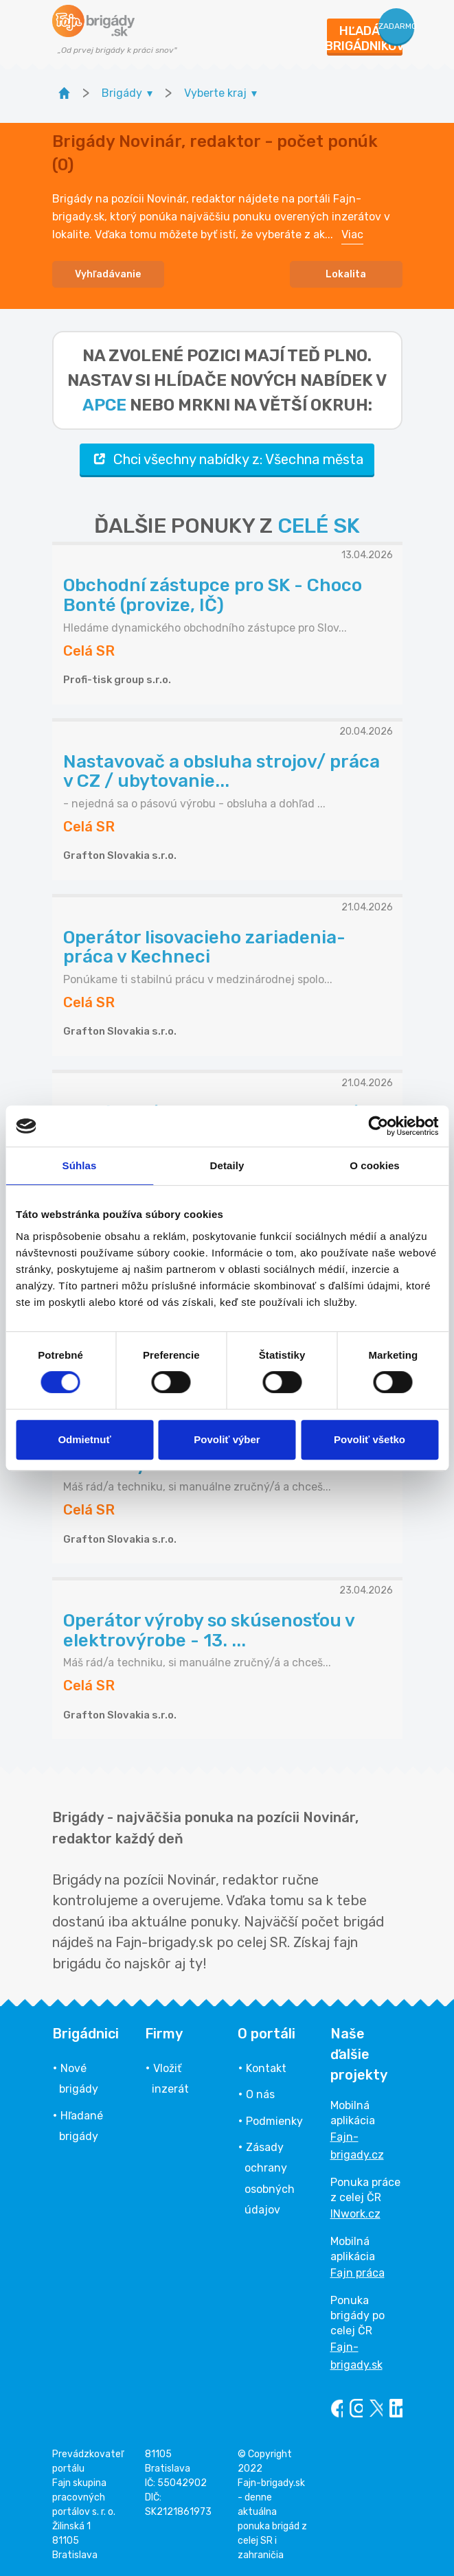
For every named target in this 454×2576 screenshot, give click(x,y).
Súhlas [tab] (80, 1165)
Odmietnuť (84, 1439)
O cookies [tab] (375, 1165)
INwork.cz (355, 2213)
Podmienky (274, 2121)
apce (104, 405)
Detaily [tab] (227, 1165)
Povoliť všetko (369, 1439)
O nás (260, 2094)
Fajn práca (357, 2272)
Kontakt (266, 2068)
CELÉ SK (318, 526)
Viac (352, 234)
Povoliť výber (227, 1439)
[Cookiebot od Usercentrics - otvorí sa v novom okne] (378, 1126)
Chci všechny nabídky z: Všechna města (227, 459)
